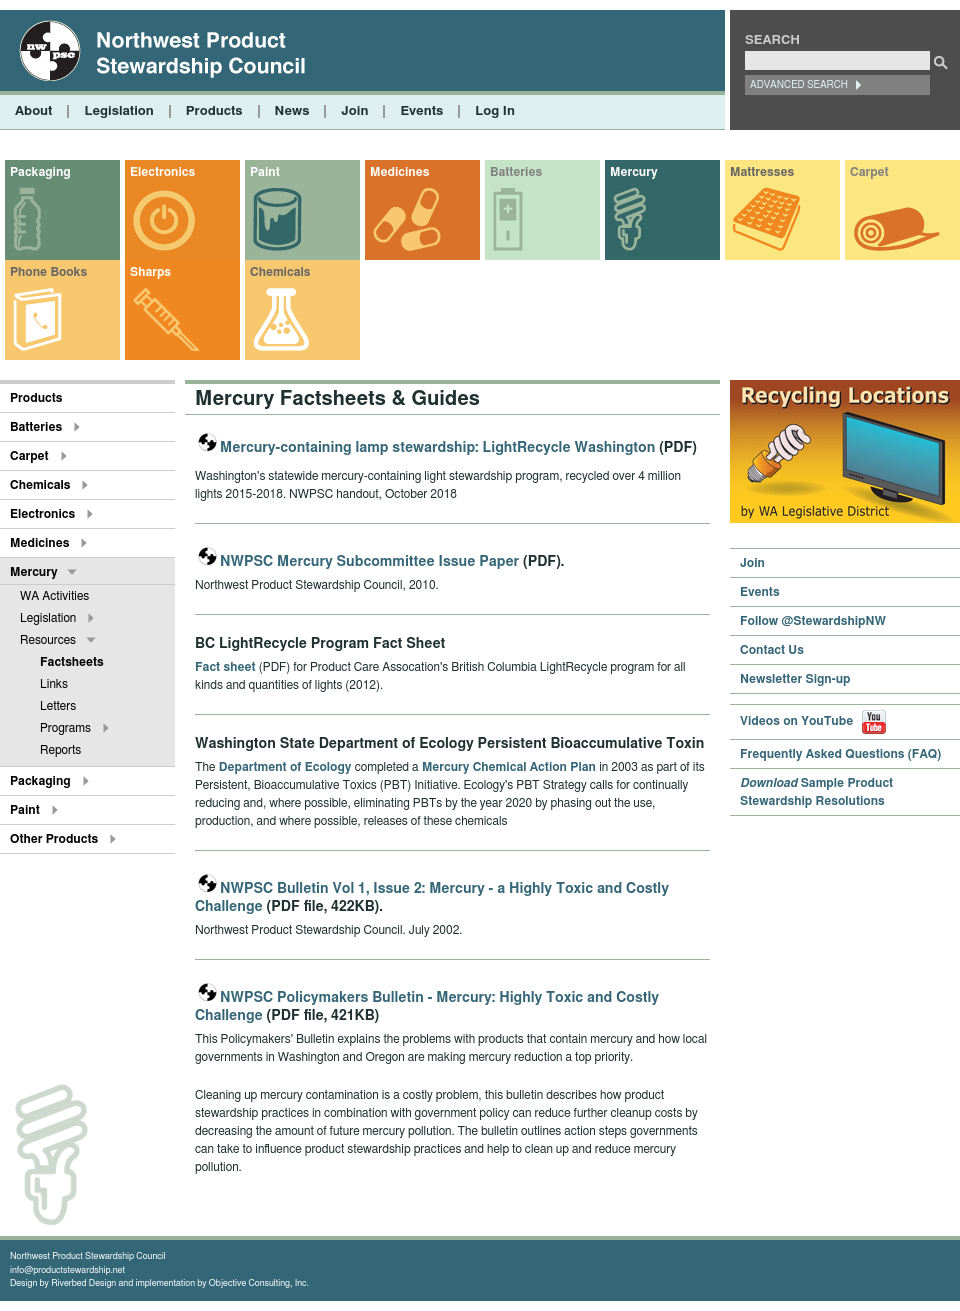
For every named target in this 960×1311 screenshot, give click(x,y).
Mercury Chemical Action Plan (509, 767)
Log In (495, 111)
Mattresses (762, 172)
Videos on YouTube (813, 721)
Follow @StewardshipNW (813, 621)
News (292, 111)
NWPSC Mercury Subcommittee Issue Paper (369, 562)
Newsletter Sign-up (795, 679)
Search (772, 40)
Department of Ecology (285, 767)
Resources (48, 640)
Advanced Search (799, 85)
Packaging (40, 172)
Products (214, 111)
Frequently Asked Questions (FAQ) (840, 754)
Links (54, 684)
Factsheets (72, 662)
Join (354, 111)
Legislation (118, 111)
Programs (65, 728)
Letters (58, 706)
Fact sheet (225, 667)
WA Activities (54, 596)
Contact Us (772, 650)
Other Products (54, 839)
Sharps (150, 272)
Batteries (516, 172)
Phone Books (48, 272)
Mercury (633, 172)
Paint (265, 172)
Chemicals (280, 272)
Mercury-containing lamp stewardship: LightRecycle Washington (437, 448)
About (33, 111)
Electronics (162, 172)
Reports (60, 750)
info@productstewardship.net (67, 1270)
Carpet (869, 172)
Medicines (399, 172)
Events (421, 111)
